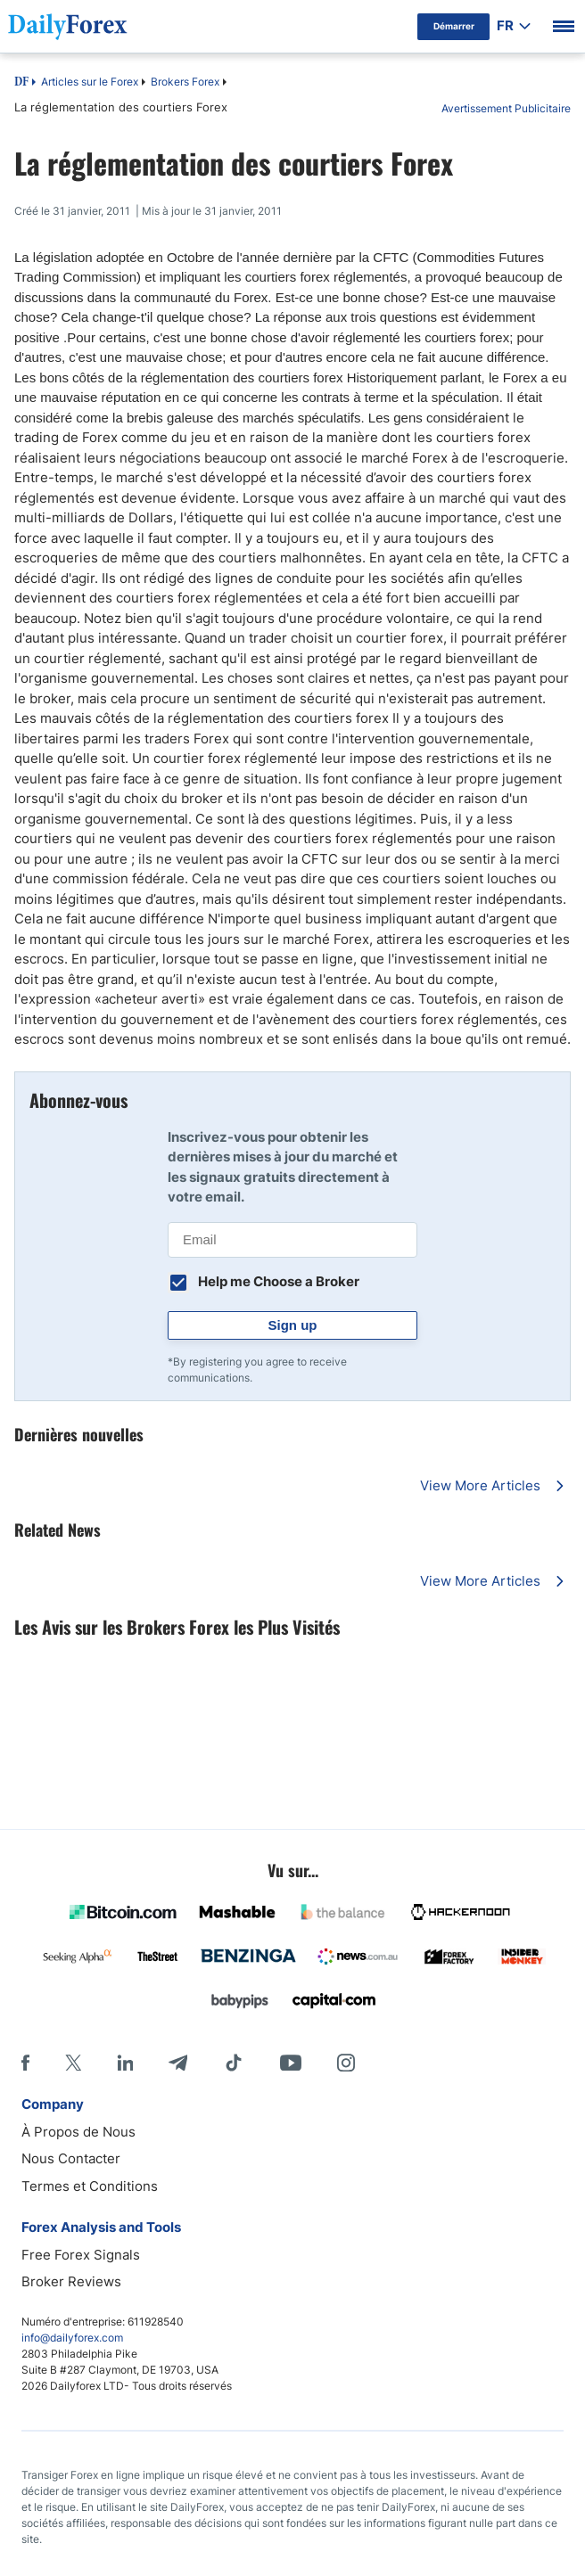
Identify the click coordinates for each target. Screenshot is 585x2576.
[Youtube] (290, 2063)
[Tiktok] (233, 2062)
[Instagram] (346, 2062)
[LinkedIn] (125, 2063)
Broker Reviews (71, 2281)
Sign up (292, 1325)
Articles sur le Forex (89, 81)
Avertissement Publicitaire (506, 108)
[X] (73, 2063)
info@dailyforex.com (72, 2337)
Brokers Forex (185, 81)
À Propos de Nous (78, 2131)
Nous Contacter (70, 2158)
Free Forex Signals (80, 2254)
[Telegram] (178, 2063)
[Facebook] (25, 2063)
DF (21, 83)
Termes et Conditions (89, 2186)
